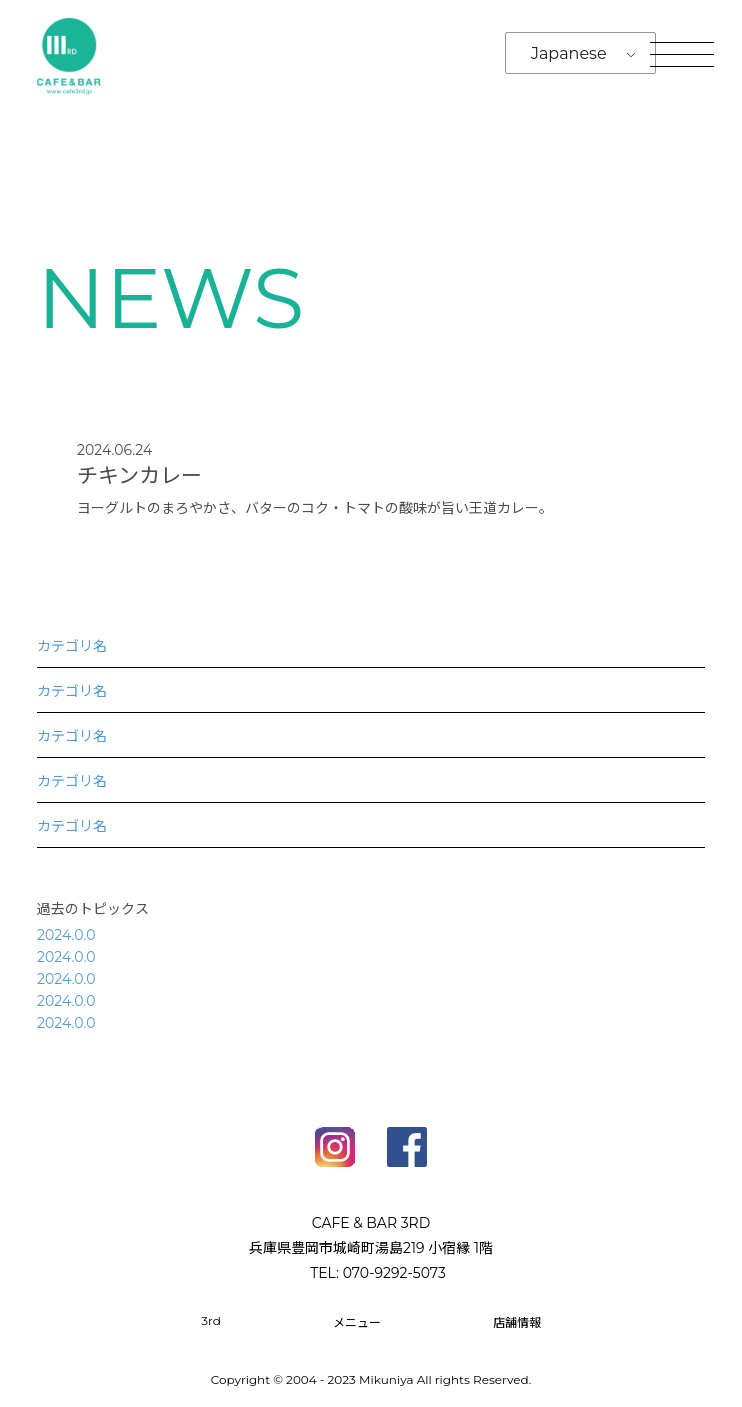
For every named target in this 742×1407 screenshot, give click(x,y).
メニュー (357, 1322)
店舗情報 (517, 1322)
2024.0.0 (66, 935)
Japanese (569, 53)
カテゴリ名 (72, 646)
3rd (211, 1320)
